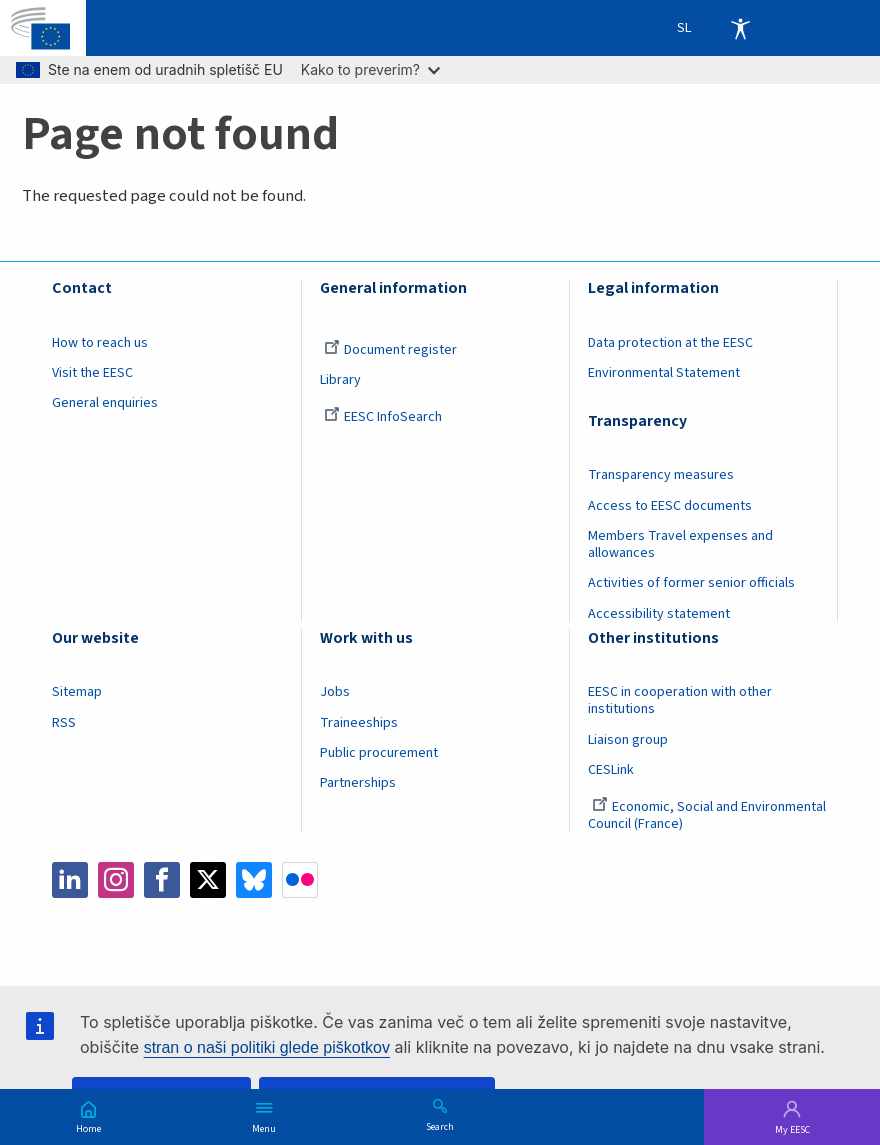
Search (440, 1126)
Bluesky (254, 880)
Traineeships (359, 723)
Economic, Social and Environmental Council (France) (707, 815)
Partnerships (358, 783)
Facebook (162, 880)
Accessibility (740, 28)
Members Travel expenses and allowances (680, 544)
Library (340, 380)
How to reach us (100, 343)
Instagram (116, 880)
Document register (390, 350)
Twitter (208, 880)
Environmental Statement (664, 373)
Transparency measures (661, 475)
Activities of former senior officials (691, 583)
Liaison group (628, 740)
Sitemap (77, 692)
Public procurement (379, 753)
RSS (64, 723)
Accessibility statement (659, 614)
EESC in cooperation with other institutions (680, 700)
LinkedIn (70, 880)
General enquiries (105, 403)
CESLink (611, 770)
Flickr (300, 880)
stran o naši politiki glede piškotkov (267, 1047)
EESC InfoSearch (383, 417)
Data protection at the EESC (670, 343)
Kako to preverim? (370, 69)
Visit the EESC (92, 373)
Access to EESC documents (670, 506)
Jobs (335, 692)
